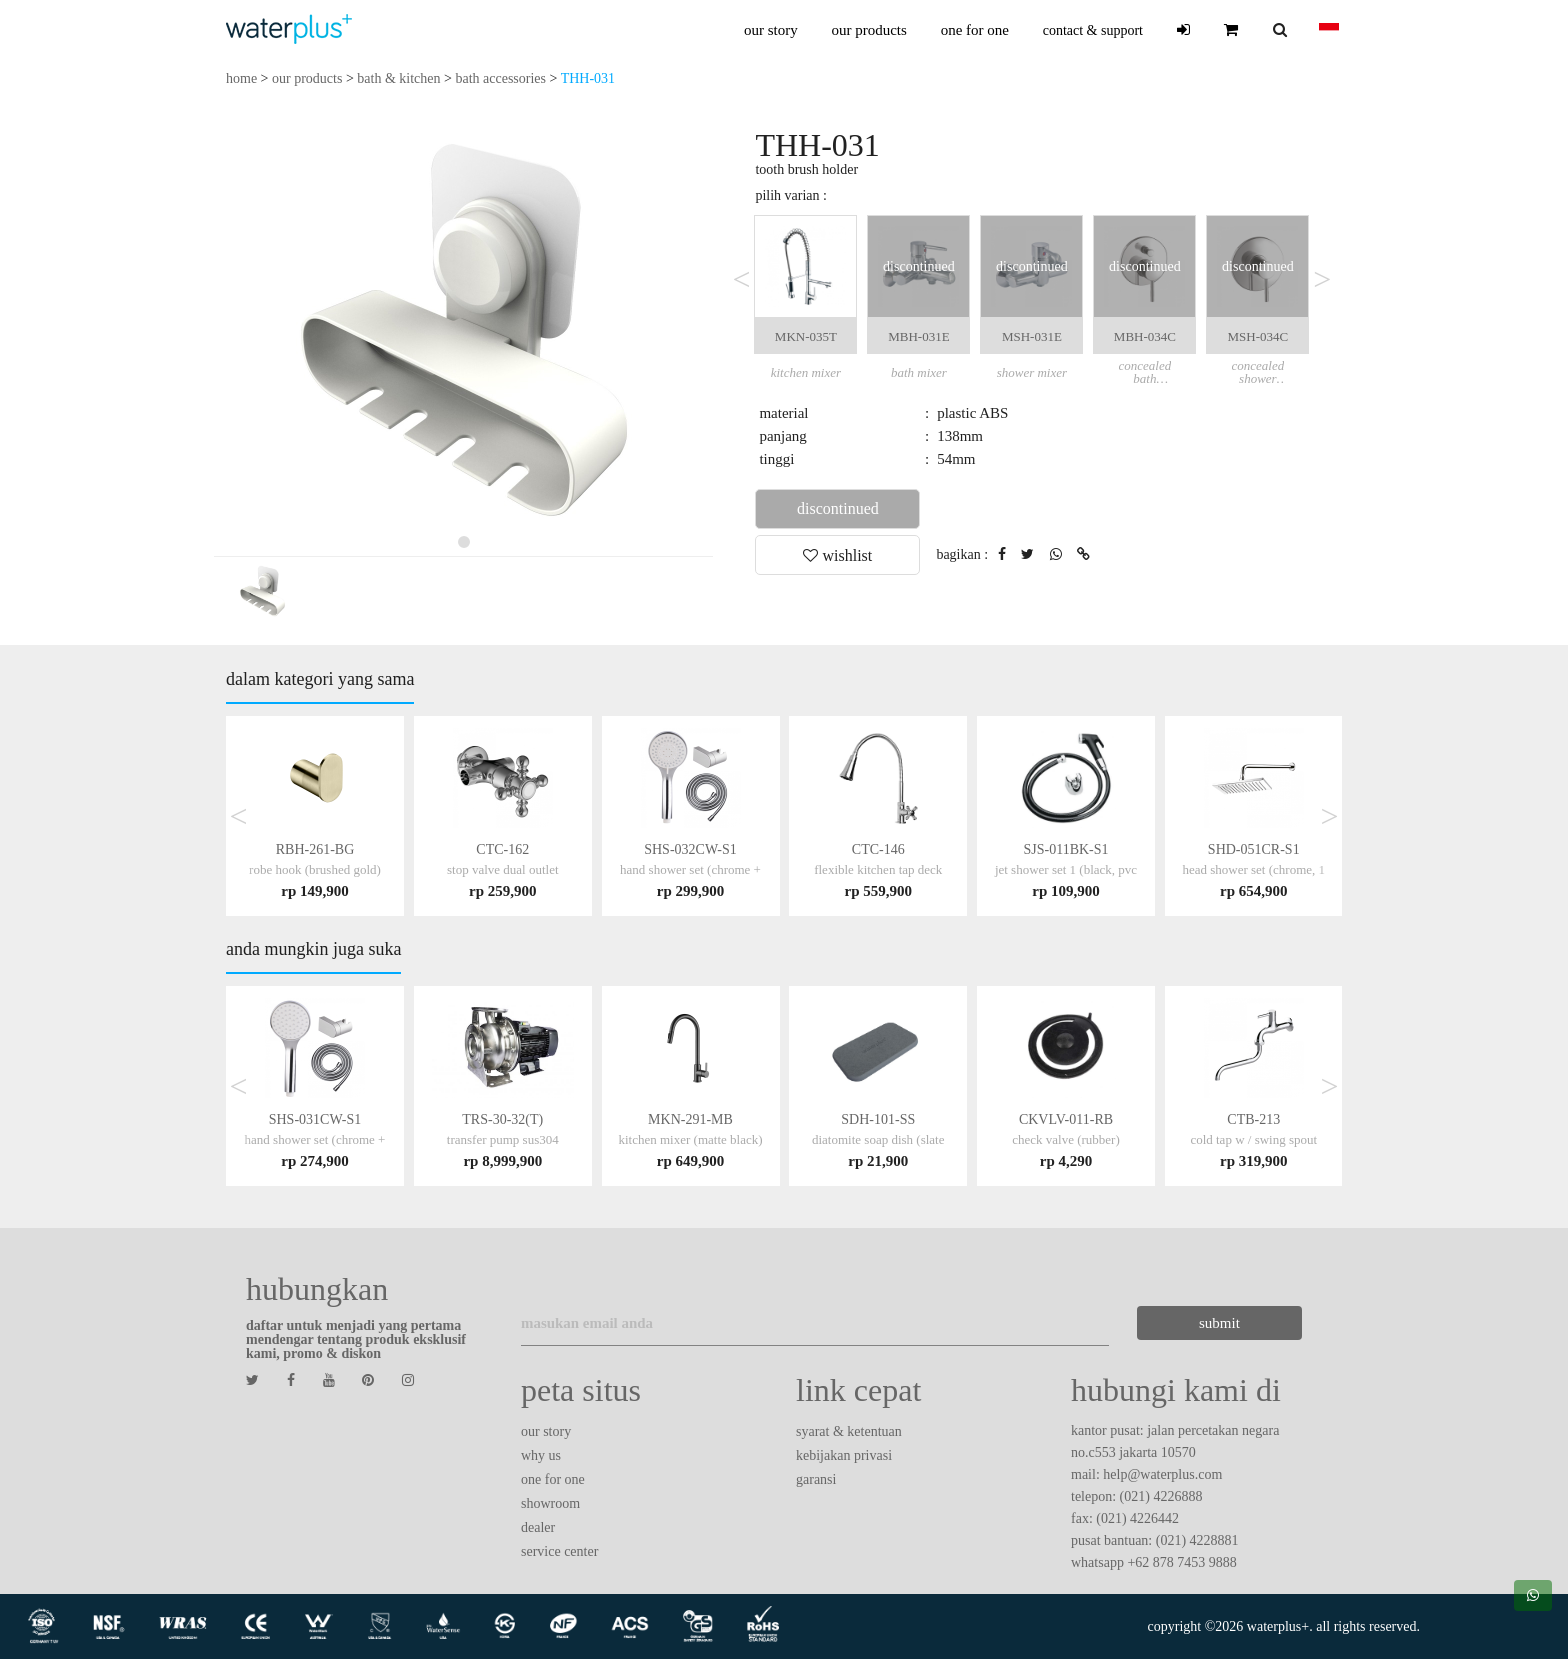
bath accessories (500, 78)
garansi (816, 1479)
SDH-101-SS (878, 1139)
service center (559, 1551)
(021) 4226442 (1137, 1518)
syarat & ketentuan (849, 1431)
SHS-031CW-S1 (315, 1139)
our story (771, 30)
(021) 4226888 (1161, 1496)
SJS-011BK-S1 (1066, 869)
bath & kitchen (398, 78)
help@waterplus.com (1162, 1474)
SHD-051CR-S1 (1253, 869)
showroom (550, 1503)
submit (1208, 1323)
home (241, 78)
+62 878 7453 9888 (1181, 1562)
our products (868, 30)
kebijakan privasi (844, 1455)
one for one (975, 30)
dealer (538, 1527)
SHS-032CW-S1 (690, 869)
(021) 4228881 (1197, 1540)
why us (541, 1455)
